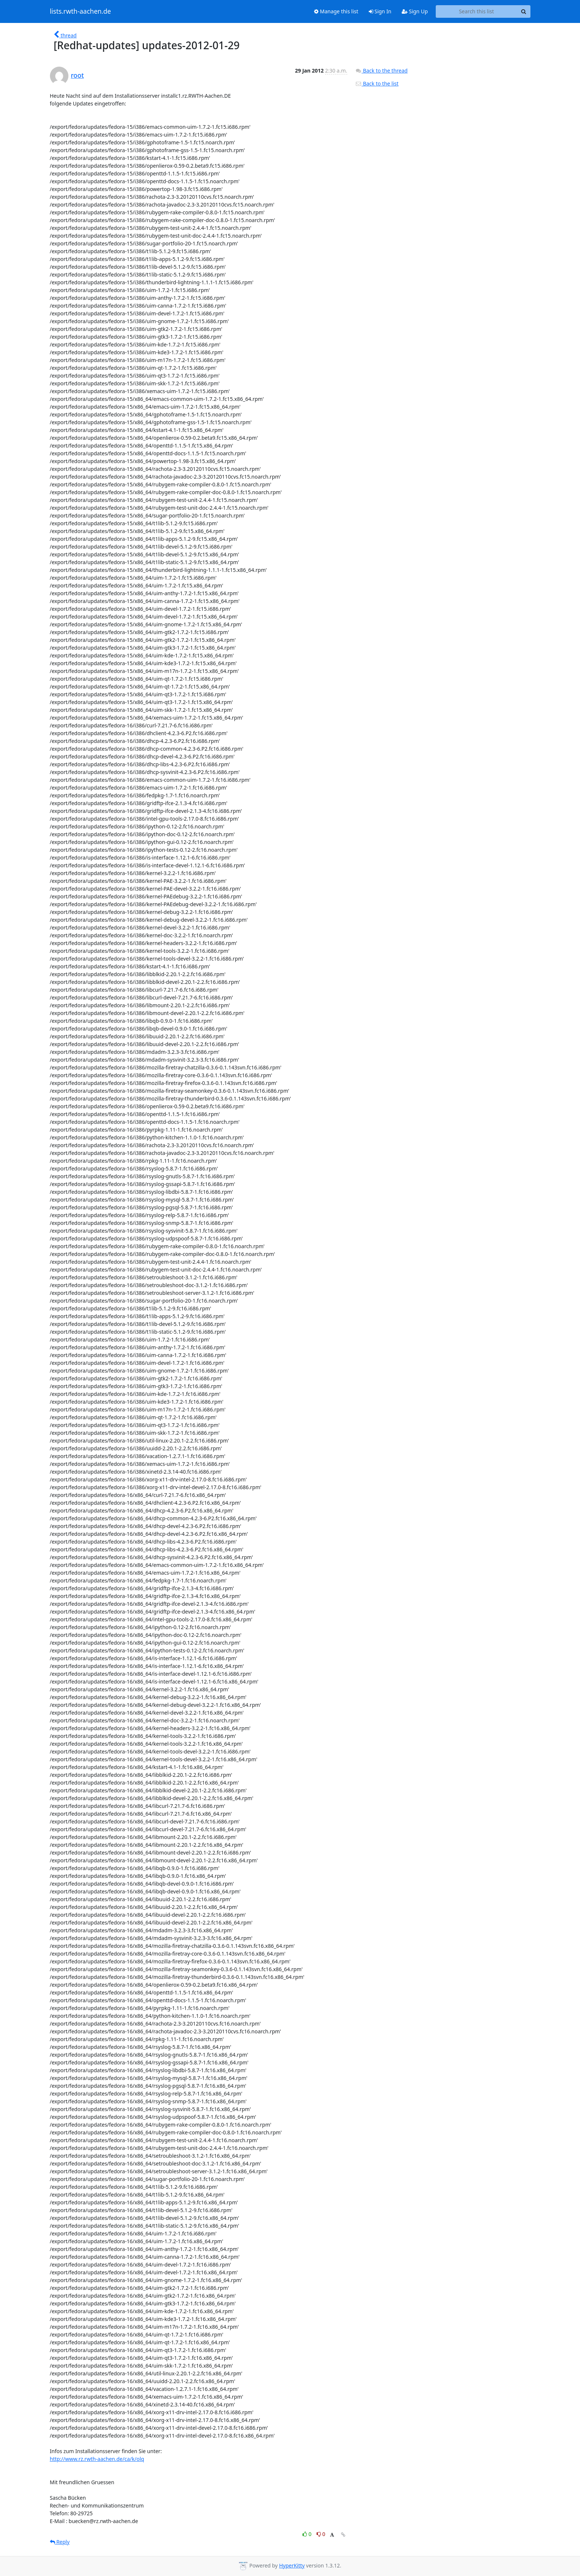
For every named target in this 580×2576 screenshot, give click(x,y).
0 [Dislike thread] (321, 2534)
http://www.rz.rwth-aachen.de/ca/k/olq (97, 2458)
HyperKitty (291, 2565)
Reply (60, 2541)
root (77, 75)
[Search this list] (476, 11)
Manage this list (336, 11)
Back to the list (377, 83)
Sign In (380, 11)
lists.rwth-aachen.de (80, 11)
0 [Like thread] (308, 2534)
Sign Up (415, 11)
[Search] (523, 11)
